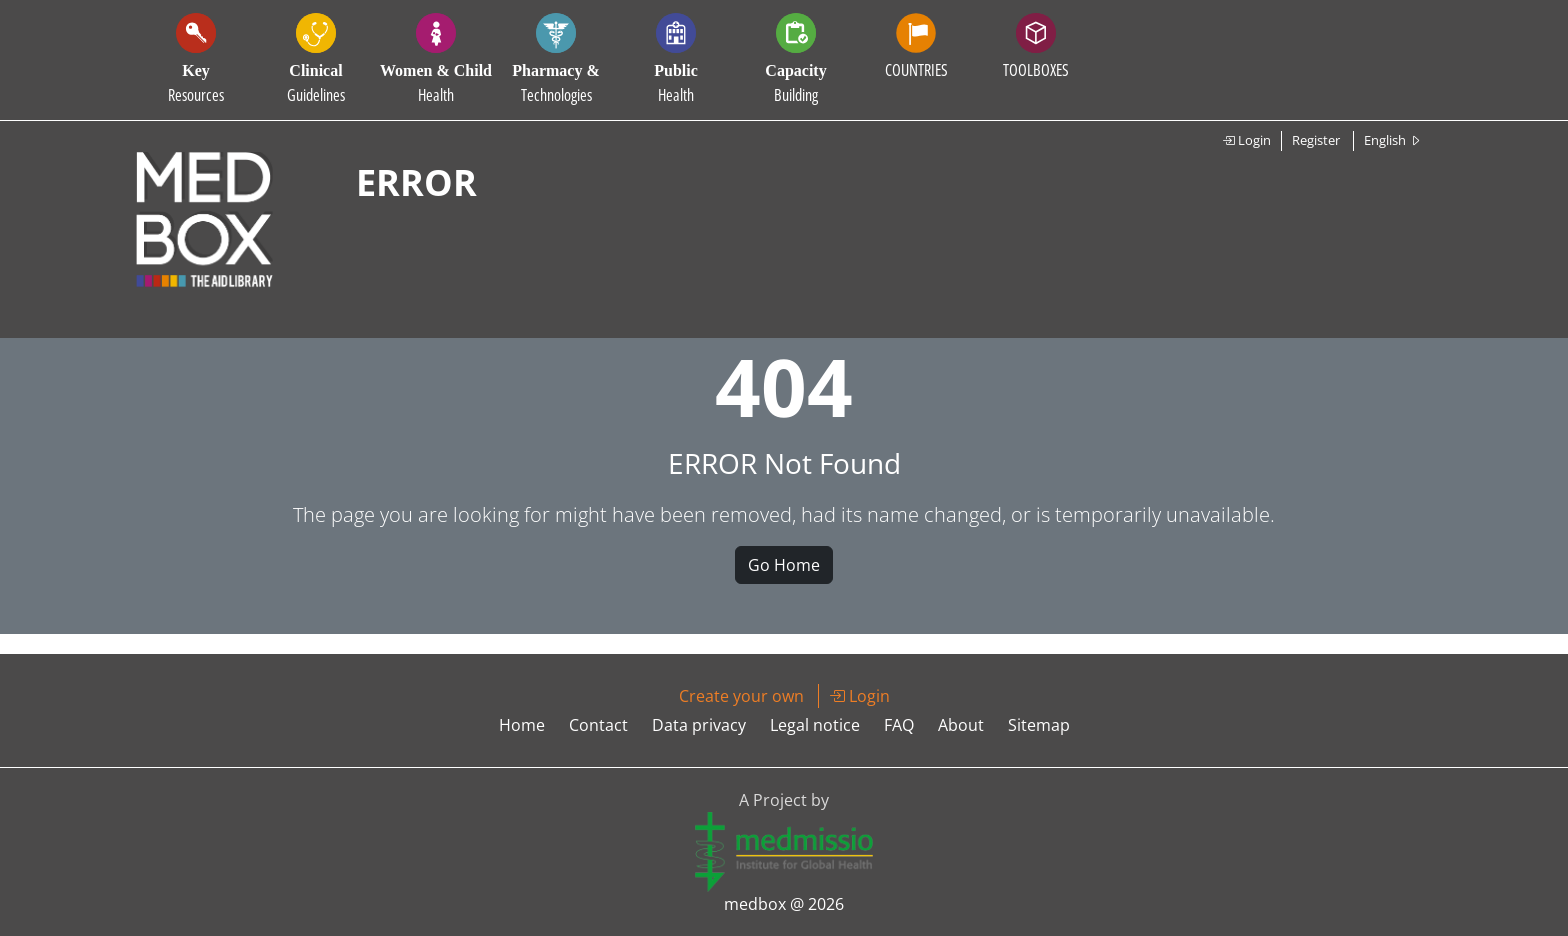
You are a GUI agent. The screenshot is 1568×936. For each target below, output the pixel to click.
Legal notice (815, 725)
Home (522, 725)
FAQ (899, 725)
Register (1316, 140)
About (961, 725)
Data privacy (699, 725)
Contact (598, 725)
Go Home (784, 565)
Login (1246, 140)
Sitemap (1039, 725)
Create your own (741, 696)
